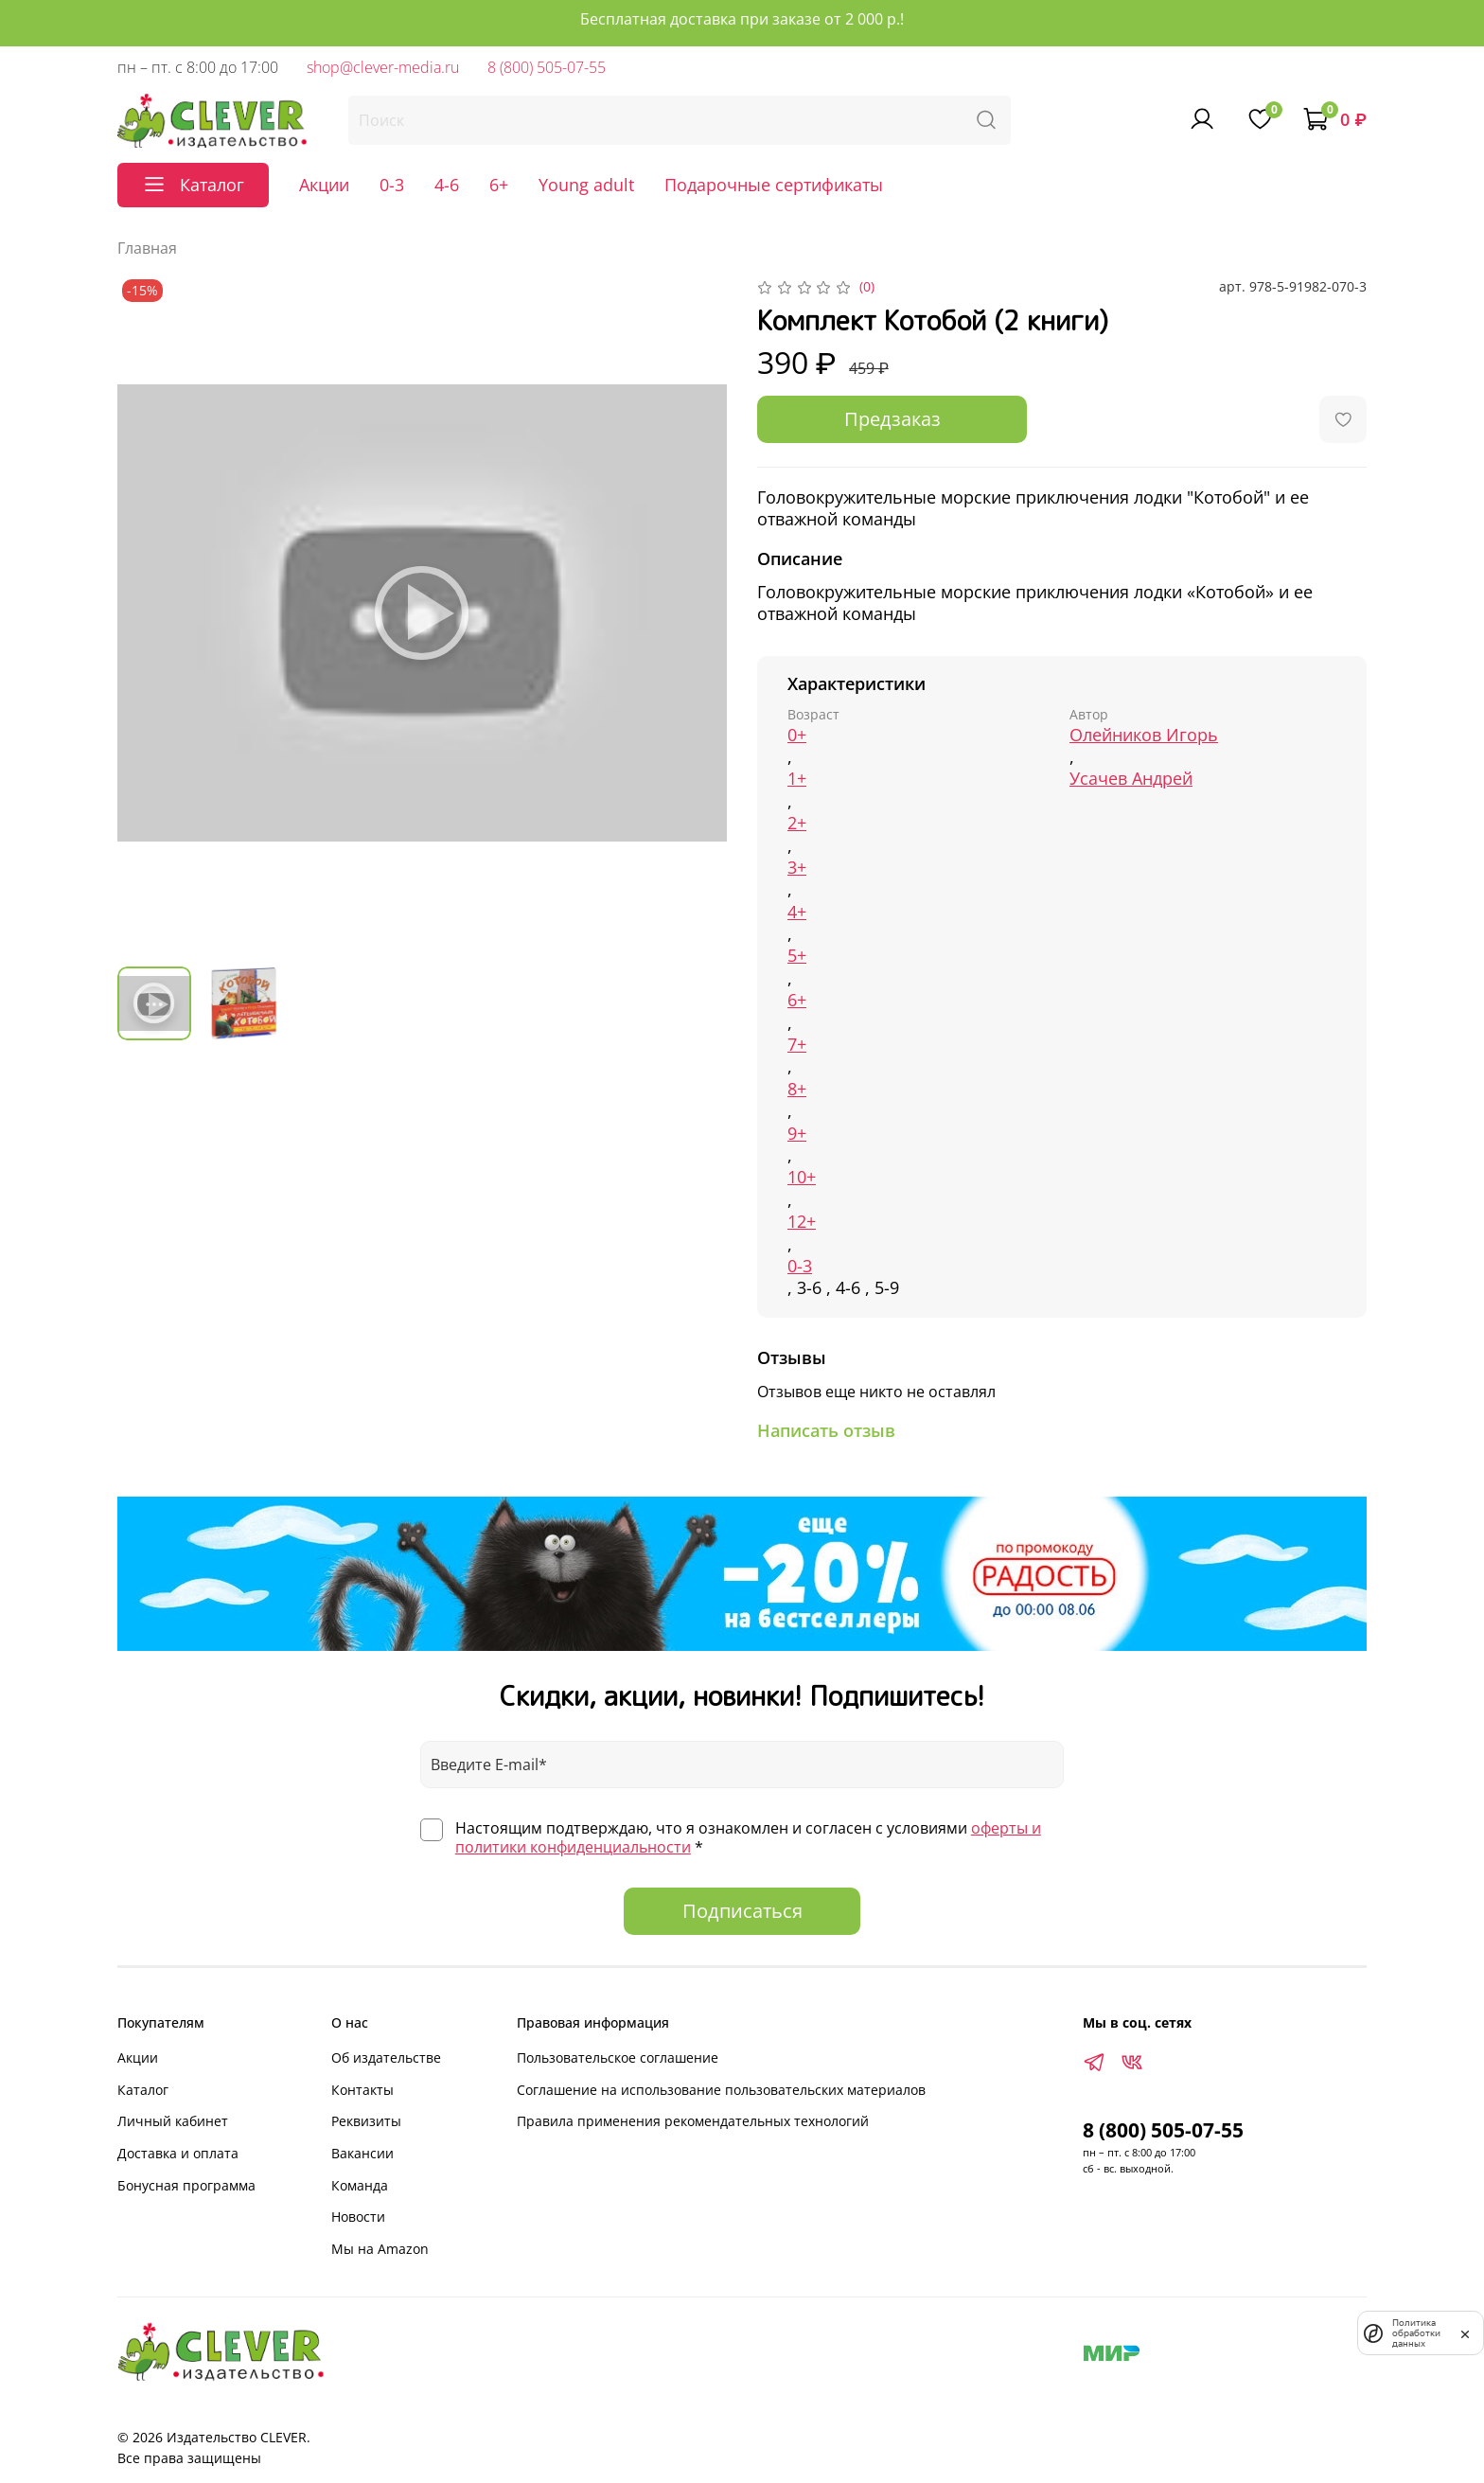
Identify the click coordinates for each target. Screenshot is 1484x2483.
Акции (324, 184)
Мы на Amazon (380, 2249)
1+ (796, 778)
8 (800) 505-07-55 (546, 67)
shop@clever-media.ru (383, 67)
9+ (796, 1133)
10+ (801, 1177)
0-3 (392, 184)
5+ (796, 956)
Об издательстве (386, 2057)
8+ (796, 1089)
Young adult (586, 184)
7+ (796, 1044)
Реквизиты (366, 2121)
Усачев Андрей (1130, 778)
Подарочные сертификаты (773, 184)
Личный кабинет (172, 2121)
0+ (796, 735)
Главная (147, 248)
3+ (796, 867)
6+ (498, 184)
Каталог (142, 2090)
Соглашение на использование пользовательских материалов (721, 2090)
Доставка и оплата (177, 2153)
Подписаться (742, 1911)
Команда (359, 2185)
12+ (801, 1222)
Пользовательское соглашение (617, 2057)
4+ (796, 912)
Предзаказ (892, 419)
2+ (796, 823)
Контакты (362, 2090)
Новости (358, 2217)
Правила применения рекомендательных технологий (693, 2121)
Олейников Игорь (1143, 735)
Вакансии (362, 2153)
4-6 (446, 184)
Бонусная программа (186, 2185)
